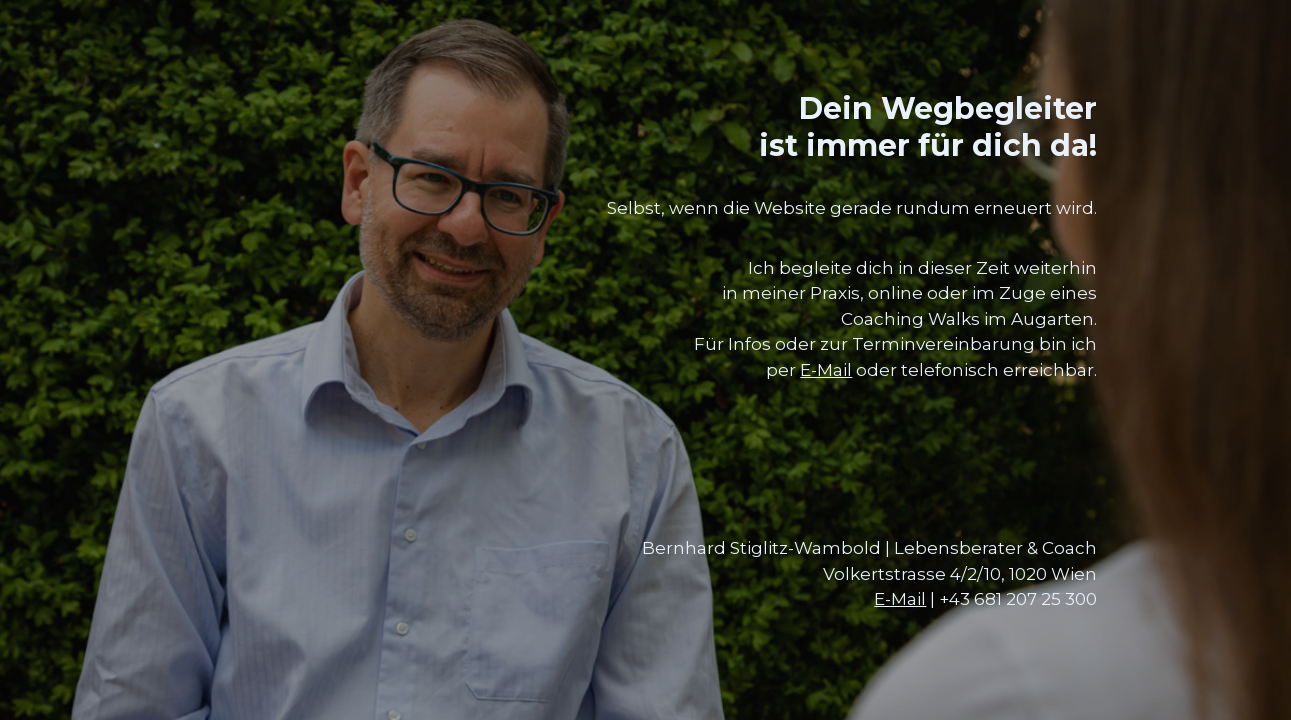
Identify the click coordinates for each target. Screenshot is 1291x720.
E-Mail (826, 370)
